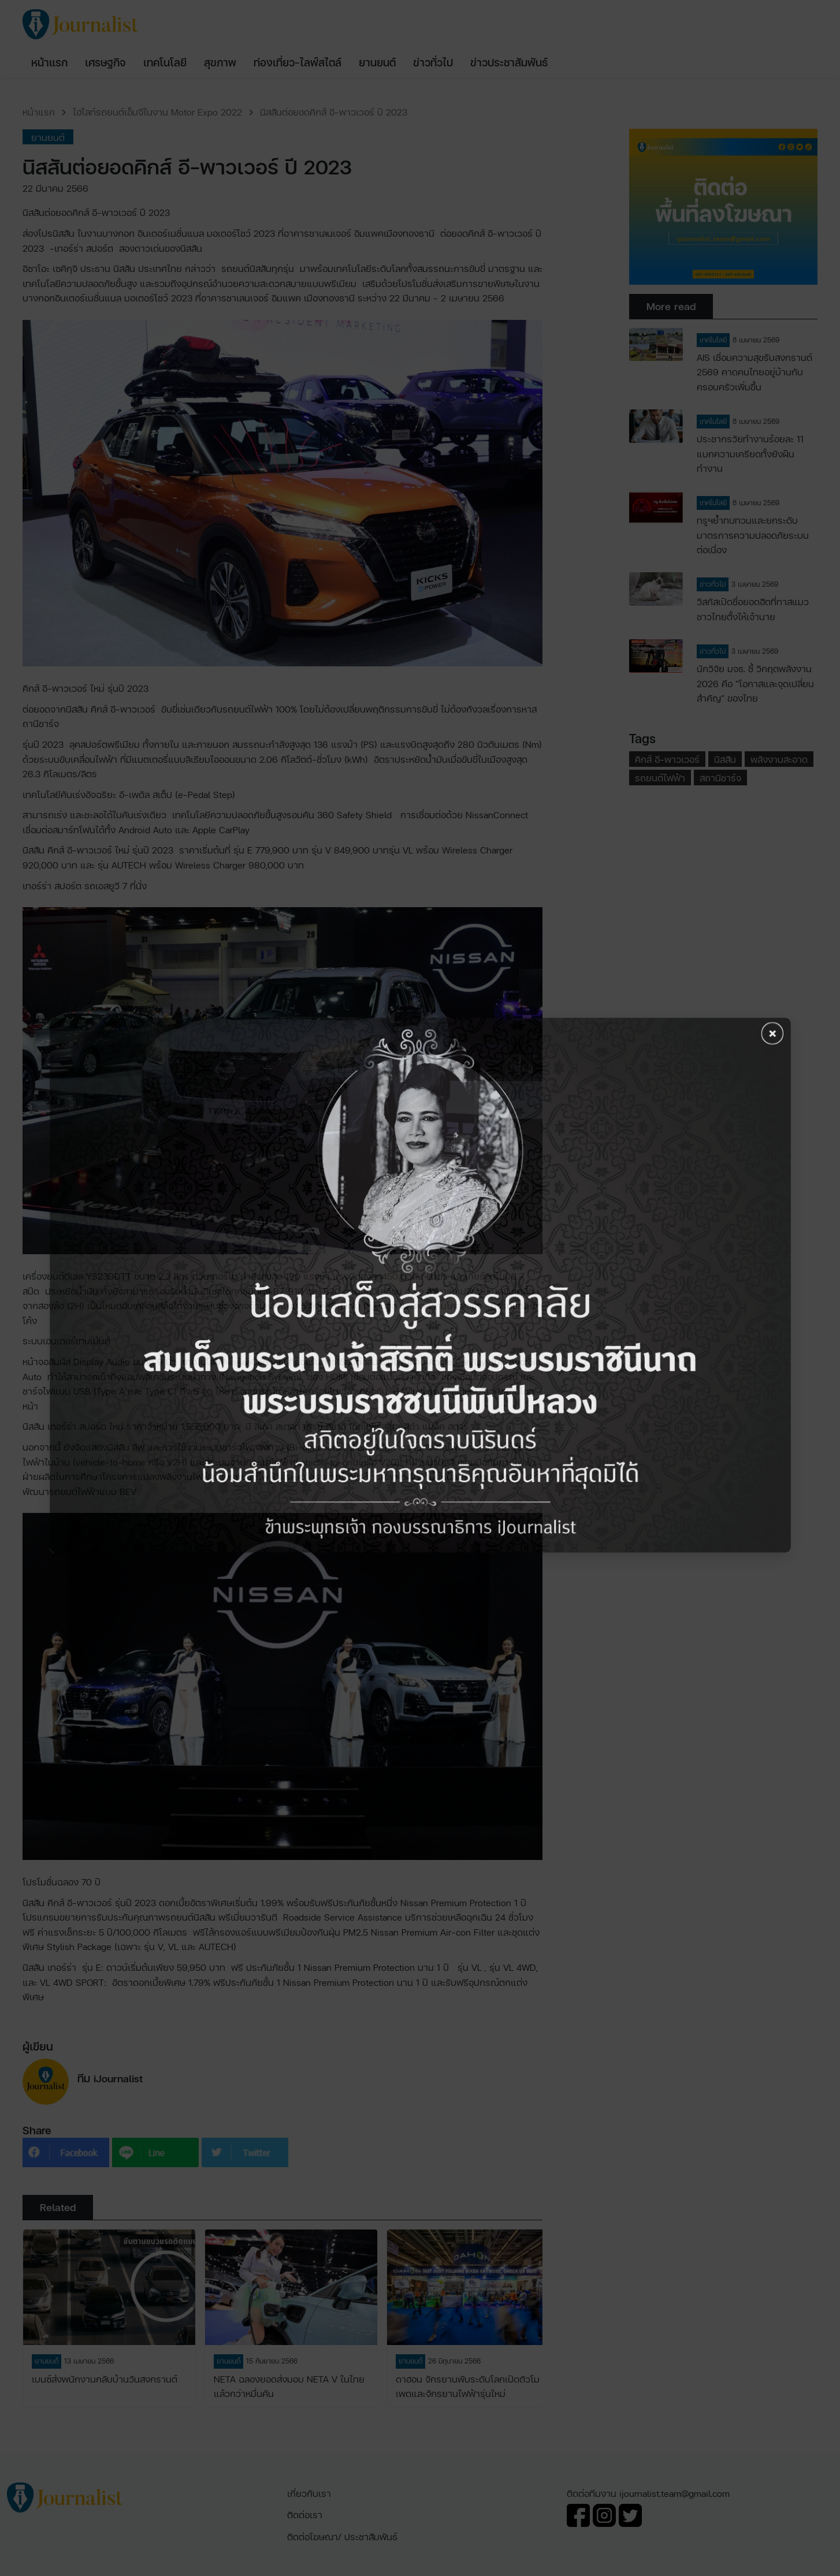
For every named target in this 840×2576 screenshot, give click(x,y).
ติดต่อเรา (304, 2514)
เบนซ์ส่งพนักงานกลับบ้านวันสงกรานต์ (104, 2378)
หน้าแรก (39, 111)
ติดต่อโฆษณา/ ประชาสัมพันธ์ (342, 2536)
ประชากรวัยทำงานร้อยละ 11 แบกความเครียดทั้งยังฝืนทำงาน (750, 453)
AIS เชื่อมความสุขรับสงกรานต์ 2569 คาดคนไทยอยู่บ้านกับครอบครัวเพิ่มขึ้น (754, 372)
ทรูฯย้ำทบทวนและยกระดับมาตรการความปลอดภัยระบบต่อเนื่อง (753, 534)
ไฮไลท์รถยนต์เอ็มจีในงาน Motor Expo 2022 (157, 111)
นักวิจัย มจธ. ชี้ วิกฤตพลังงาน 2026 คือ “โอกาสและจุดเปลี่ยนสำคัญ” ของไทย (755, 683)
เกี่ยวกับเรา (309, 2493)
